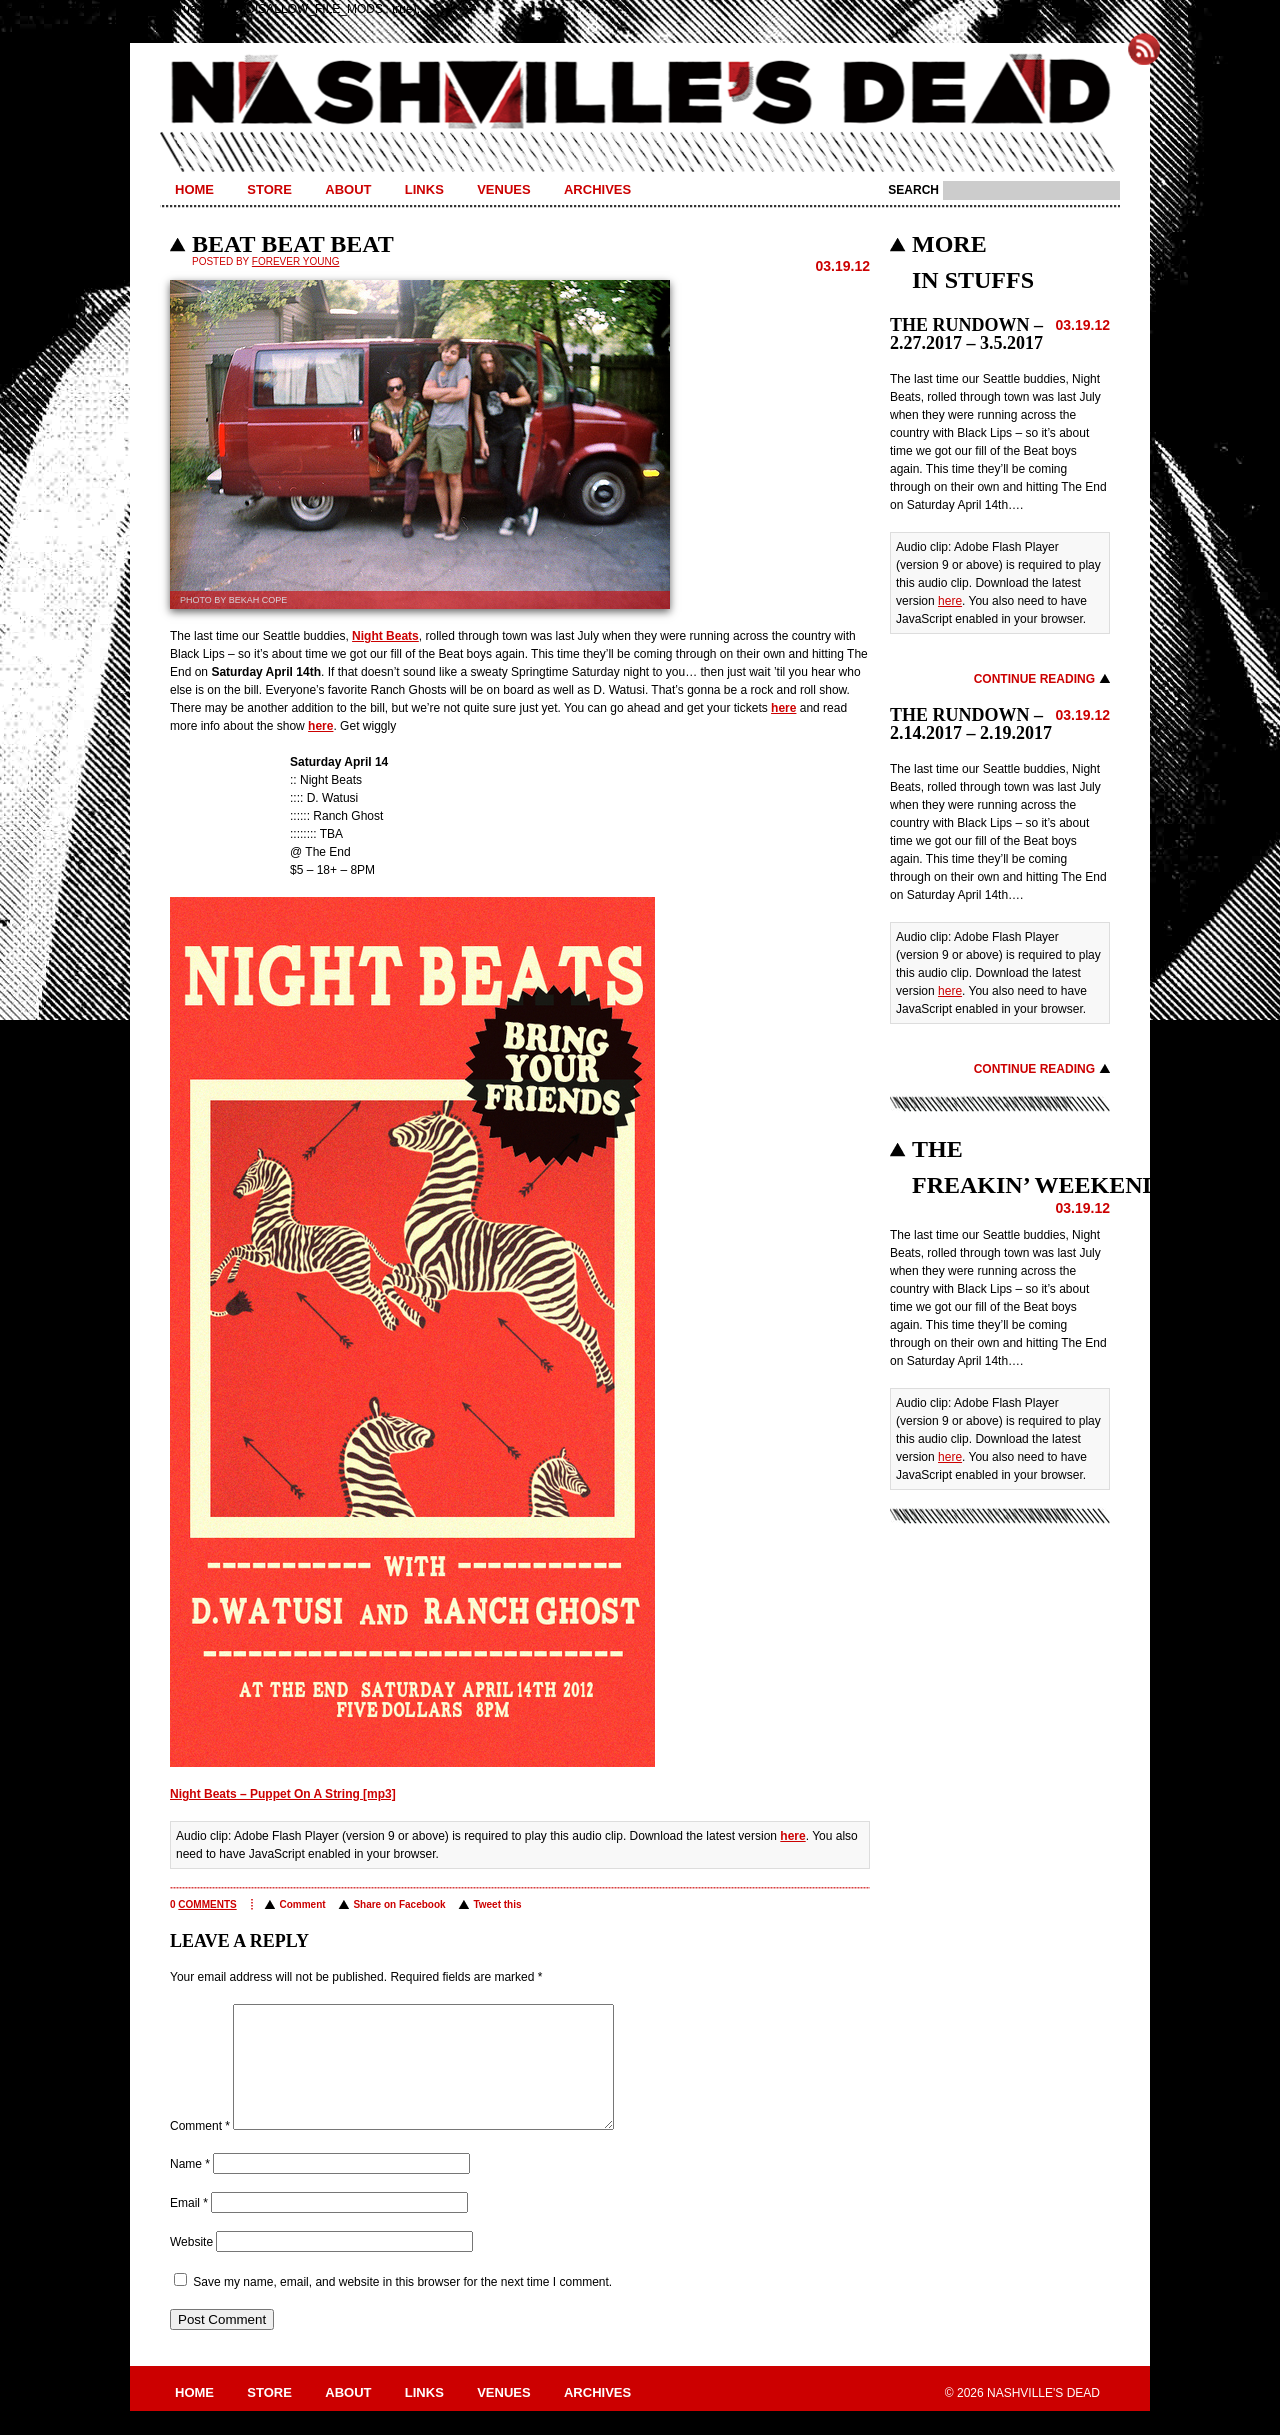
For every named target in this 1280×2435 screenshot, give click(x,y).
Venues (503, 189)
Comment (302, 1904)
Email (189, 2227)
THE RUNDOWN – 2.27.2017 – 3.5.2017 (966, 334)
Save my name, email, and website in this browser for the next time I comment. (402, 2306)
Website (191, 2266)
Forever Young (296, 261)
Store (269, 189)
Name (190, 2188)
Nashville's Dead (640, 93)
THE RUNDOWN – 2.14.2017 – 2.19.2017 (971, 724)
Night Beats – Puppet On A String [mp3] (283, 1794)
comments (207, 1904)
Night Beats (385, 636)
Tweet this (497, 1904)
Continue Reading (1034, 679)
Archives (597, 189)
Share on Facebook (399, 1904)
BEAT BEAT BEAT (293, 244)
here (783, 708)
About (348, 189)
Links (424, 189)
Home (194, 189)
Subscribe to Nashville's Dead (1144, 49)
